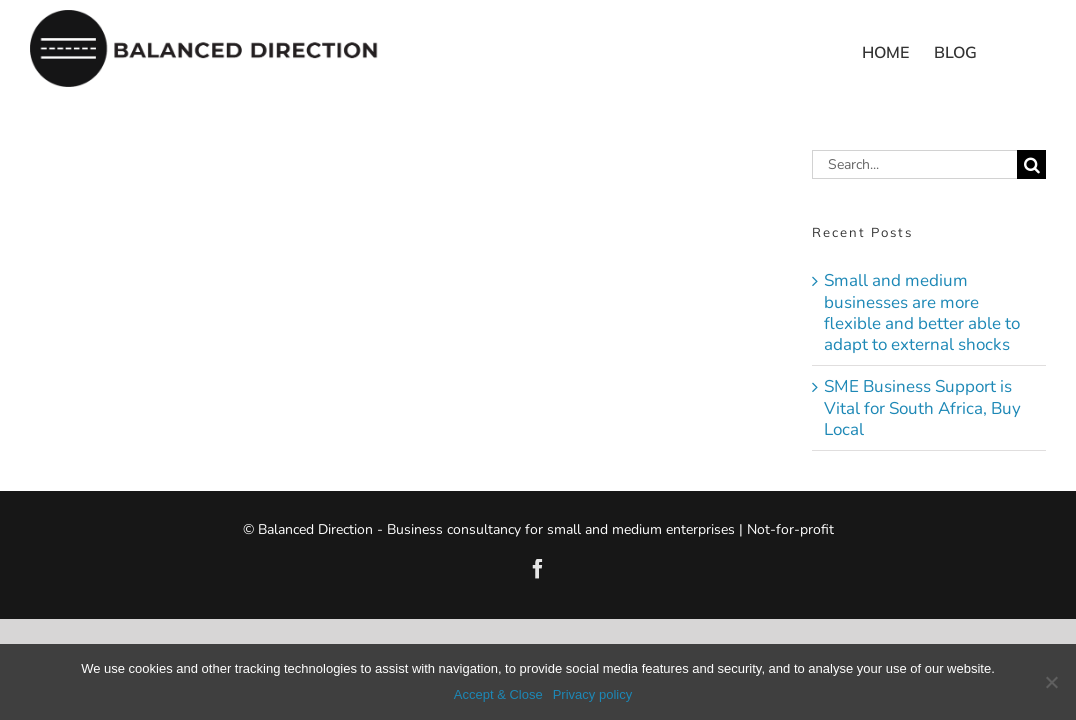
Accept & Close (498, 694)
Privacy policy (592, 694)
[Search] (1031, 164)
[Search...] (914, 164)
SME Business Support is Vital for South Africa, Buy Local (922, 408)
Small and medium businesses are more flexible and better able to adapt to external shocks (922, 312)
